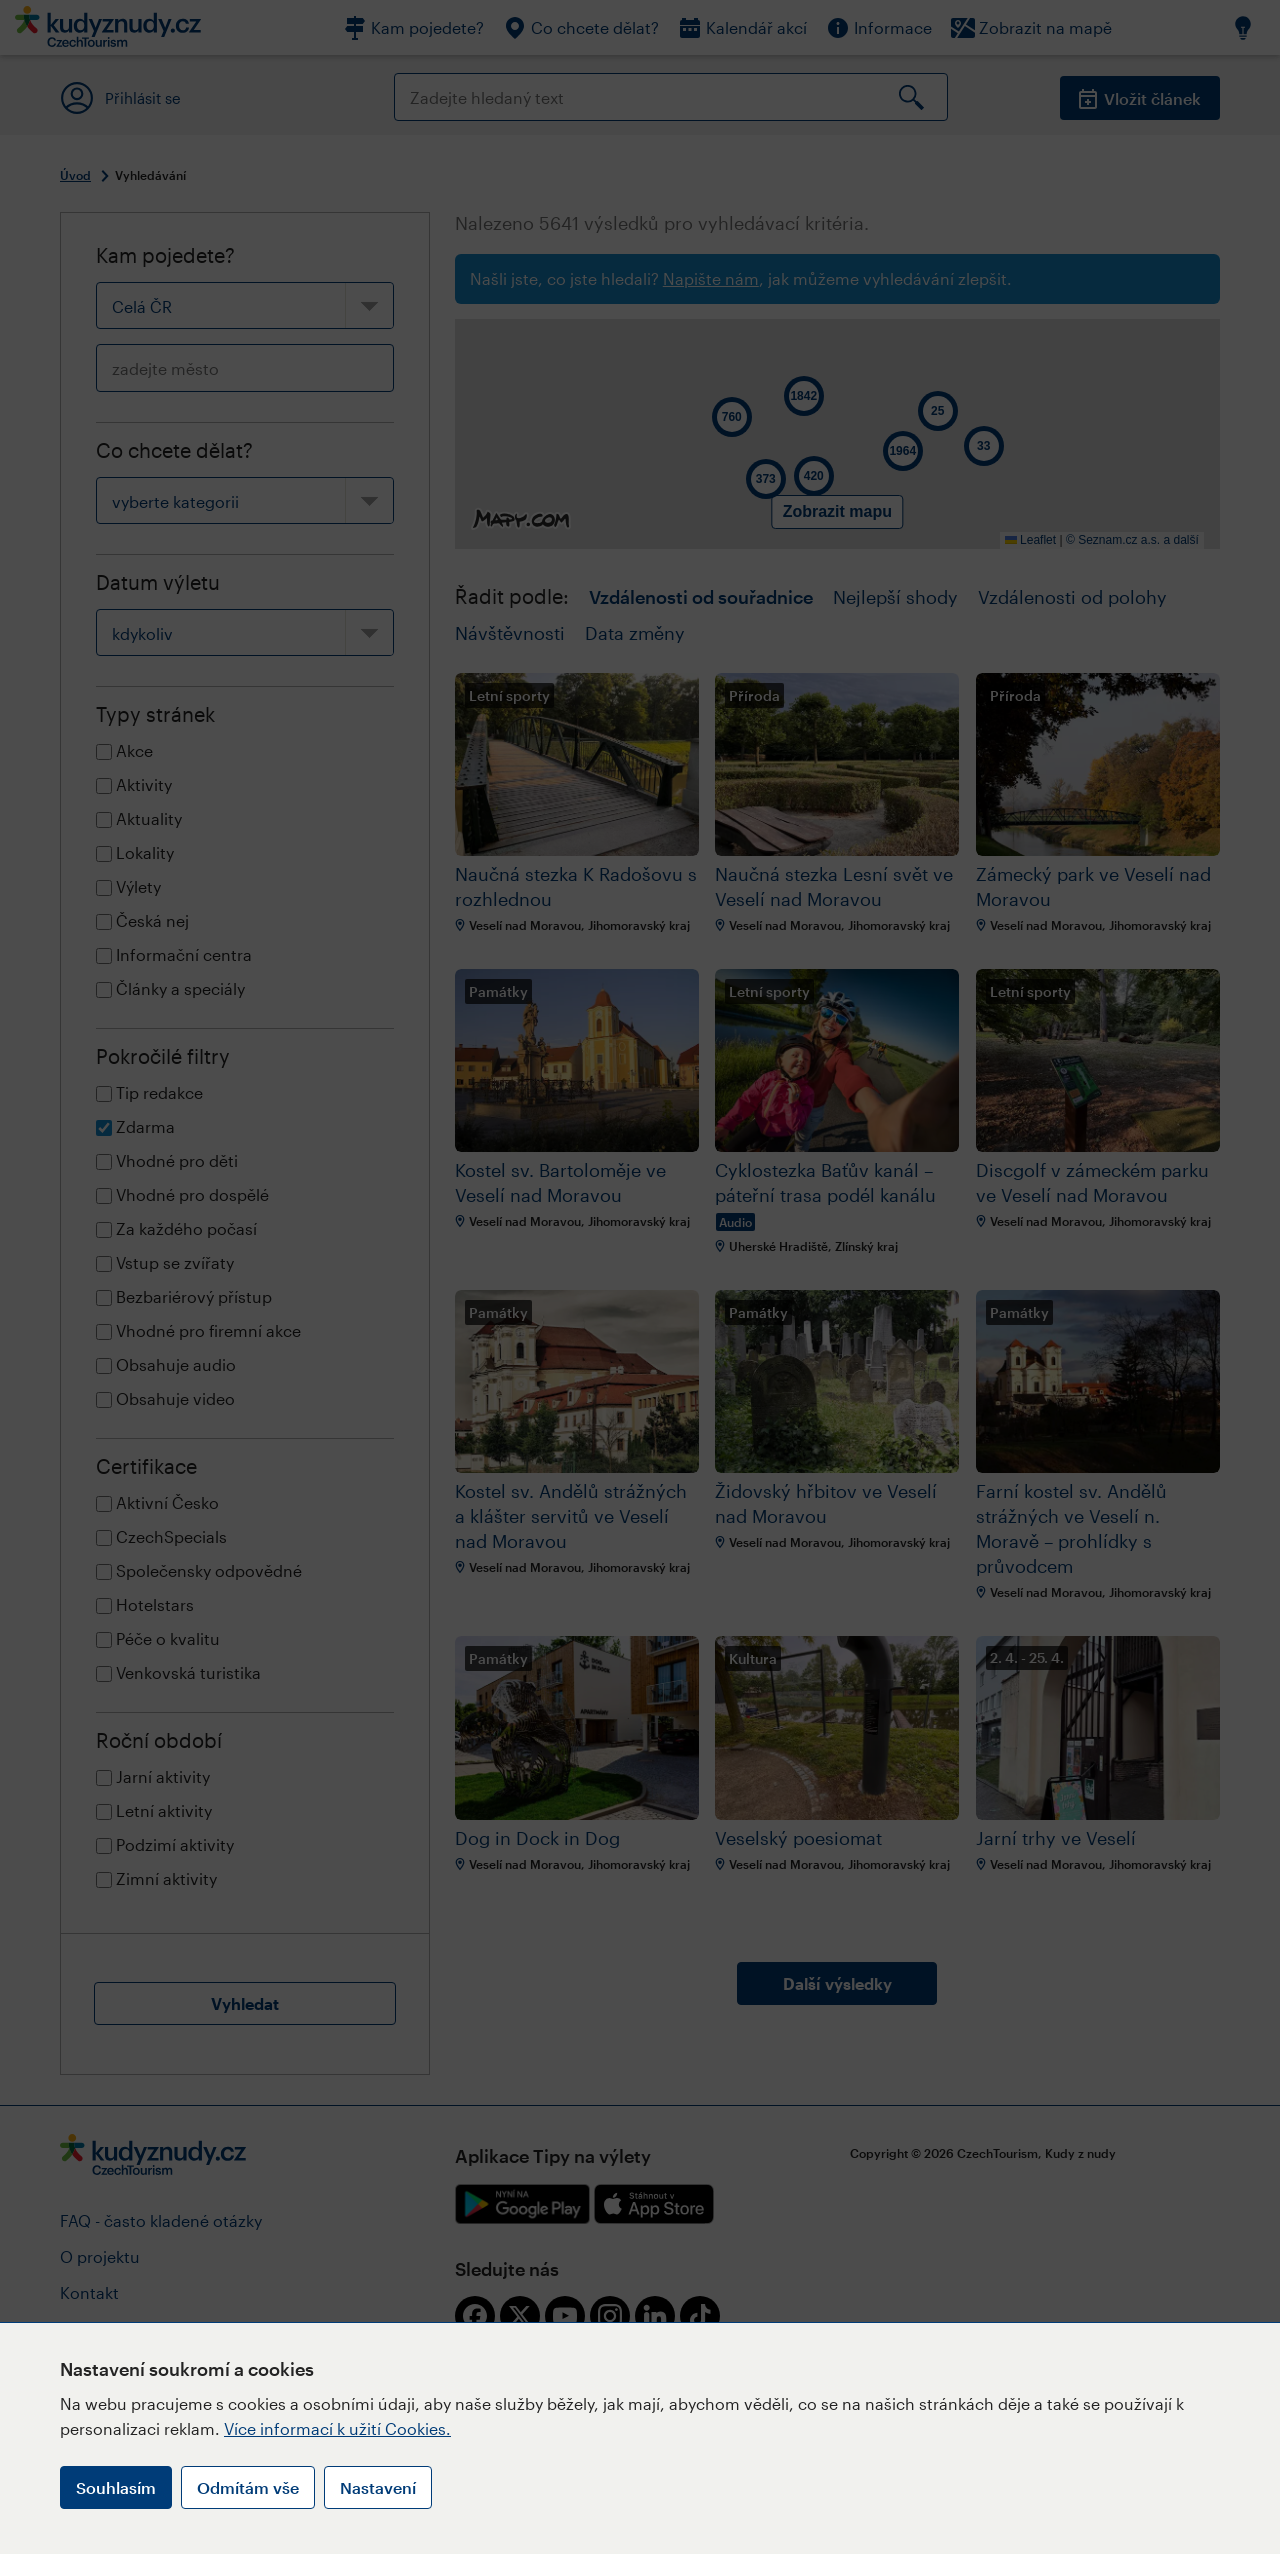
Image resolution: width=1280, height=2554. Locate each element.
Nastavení (378, 2487)
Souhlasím (116, 2487)
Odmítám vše (248, 2487)
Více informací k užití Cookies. (337, 2428)
